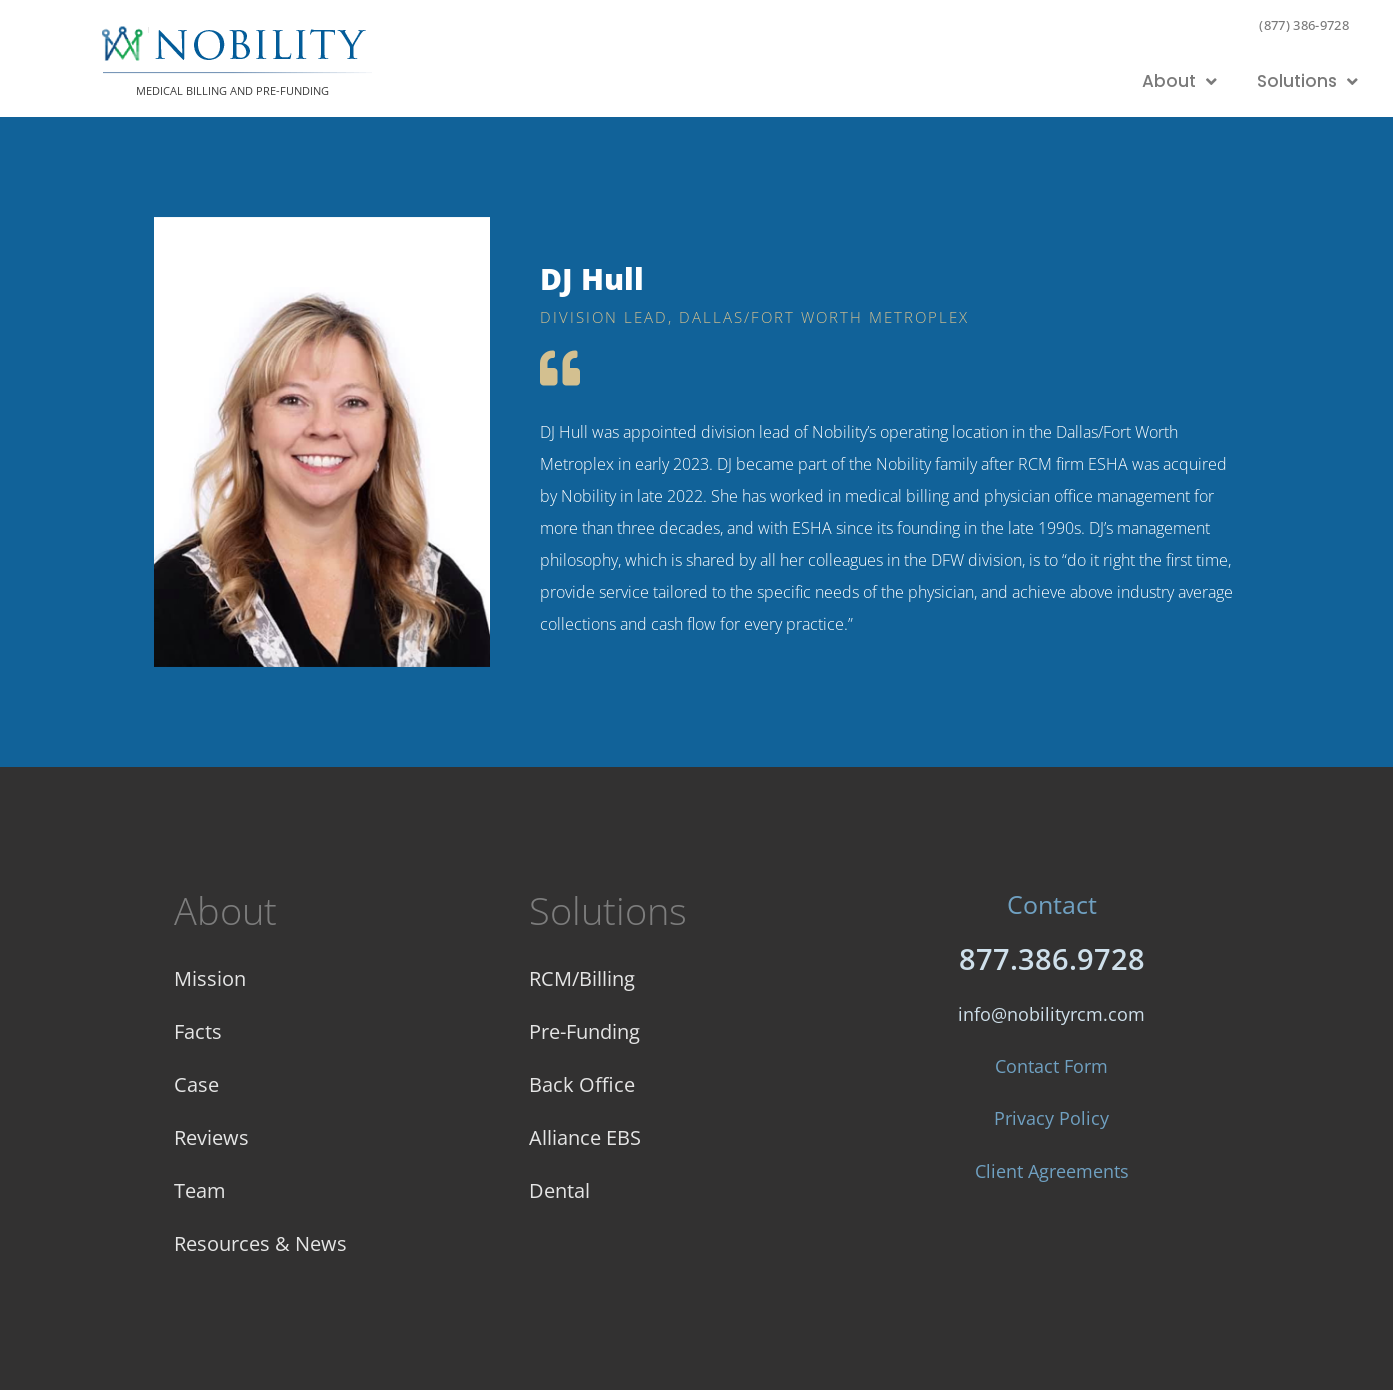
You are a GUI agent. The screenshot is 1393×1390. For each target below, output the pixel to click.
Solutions (1307, 81)
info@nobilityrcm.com (1051, 1014)
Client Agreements (1052, 1171)
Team (200, 1190)
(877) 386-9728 (1304, 25)
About (1179, 81)
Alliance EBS (585, 1137)
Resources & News (260, 1243)
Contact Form (1051, 1066)
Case (196, 1084)
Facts (198, 1031)
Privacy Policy (1051, 1118)
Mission (210, 978)
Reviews (211, 1137)
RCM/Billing (582, 978)
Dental (559, 1190)
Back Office (582, 1084)
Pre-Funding (584, 1031)
